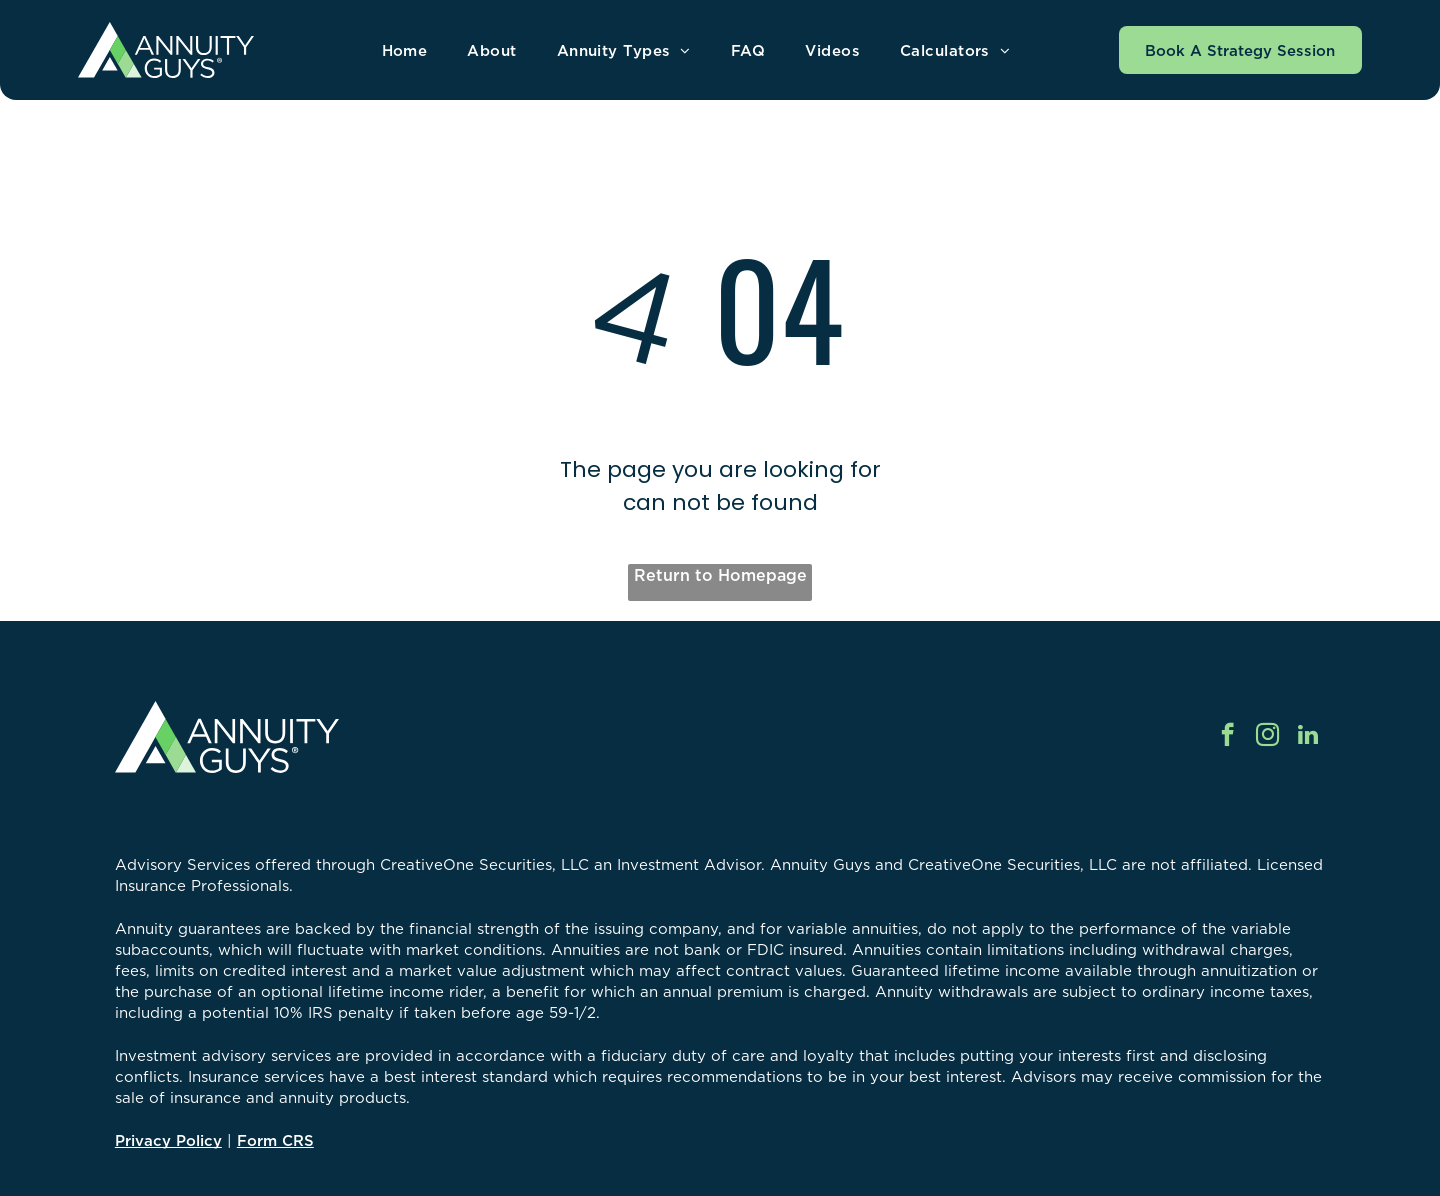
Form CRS (275, 1140)
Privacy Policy (168, 1140)
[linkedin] (1307, 737)
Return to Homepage (720, 575)
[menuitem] (405, 50)
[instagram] (1267, 737)
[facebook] (1227, 737)
